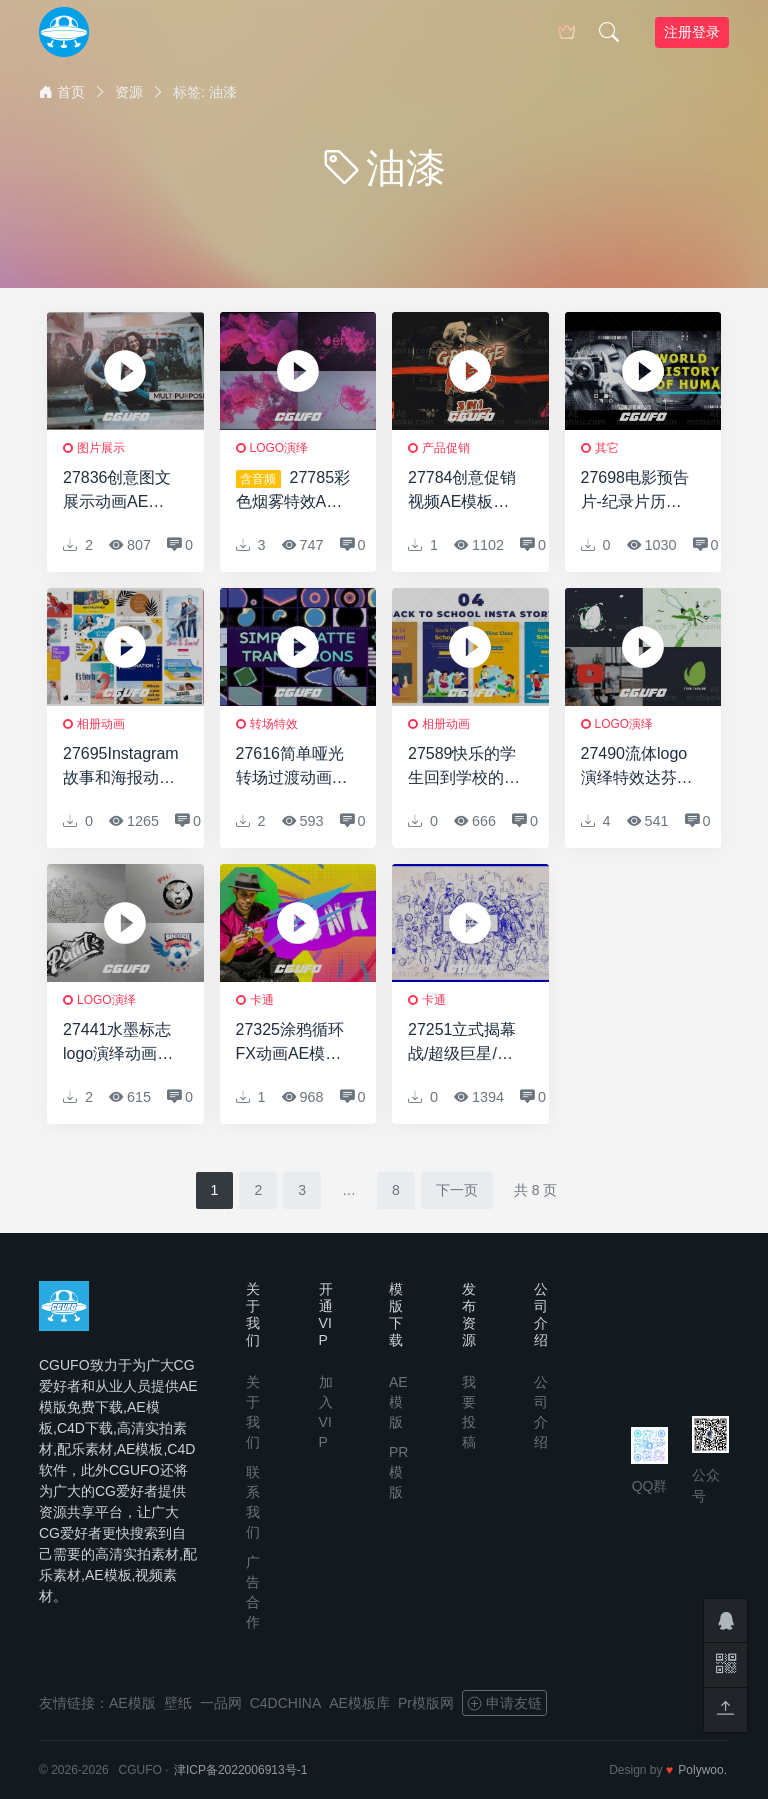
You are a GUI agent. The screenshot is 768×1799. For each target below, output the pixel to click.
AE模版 (398, 1402)
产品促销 (446, 448)
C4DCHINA (286, 1703)
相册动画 (101, 724)
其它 (607, 448)
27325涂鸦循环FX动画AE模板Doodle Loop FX (294, 1043)
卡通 (262, 1000)
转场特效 (274, 724)
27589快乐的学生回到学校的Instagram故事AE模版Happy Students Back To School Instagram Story (464, 767)
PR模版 (398, 1472)
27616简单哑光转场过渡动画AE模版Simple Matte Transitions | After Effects (290, 767)
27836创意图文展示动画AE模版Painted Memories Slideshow (117, 491)
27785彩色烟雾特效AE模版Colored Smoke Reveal (293, 491)
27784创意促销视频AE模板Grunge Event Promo (462, 491)
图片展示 (101, 448)
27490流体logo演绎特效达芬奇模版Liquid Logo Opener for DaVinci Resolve (638, 767)
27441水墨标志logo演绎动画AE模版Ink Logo (121, 1043)
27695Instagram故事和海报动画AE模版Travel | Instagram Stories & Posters (121, 767)
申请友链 (504, 1703)
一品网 (221, 1703)
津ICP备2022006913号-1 (240, 1770)
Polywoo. (702, 1770)
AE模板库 (359, 1703)
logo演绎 (279, 448)
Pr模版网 (426, 1703)
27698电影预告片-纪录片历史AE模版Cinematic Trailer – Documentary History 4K (635, 491)
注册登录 (692, 32)
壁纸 (178, 1703)
